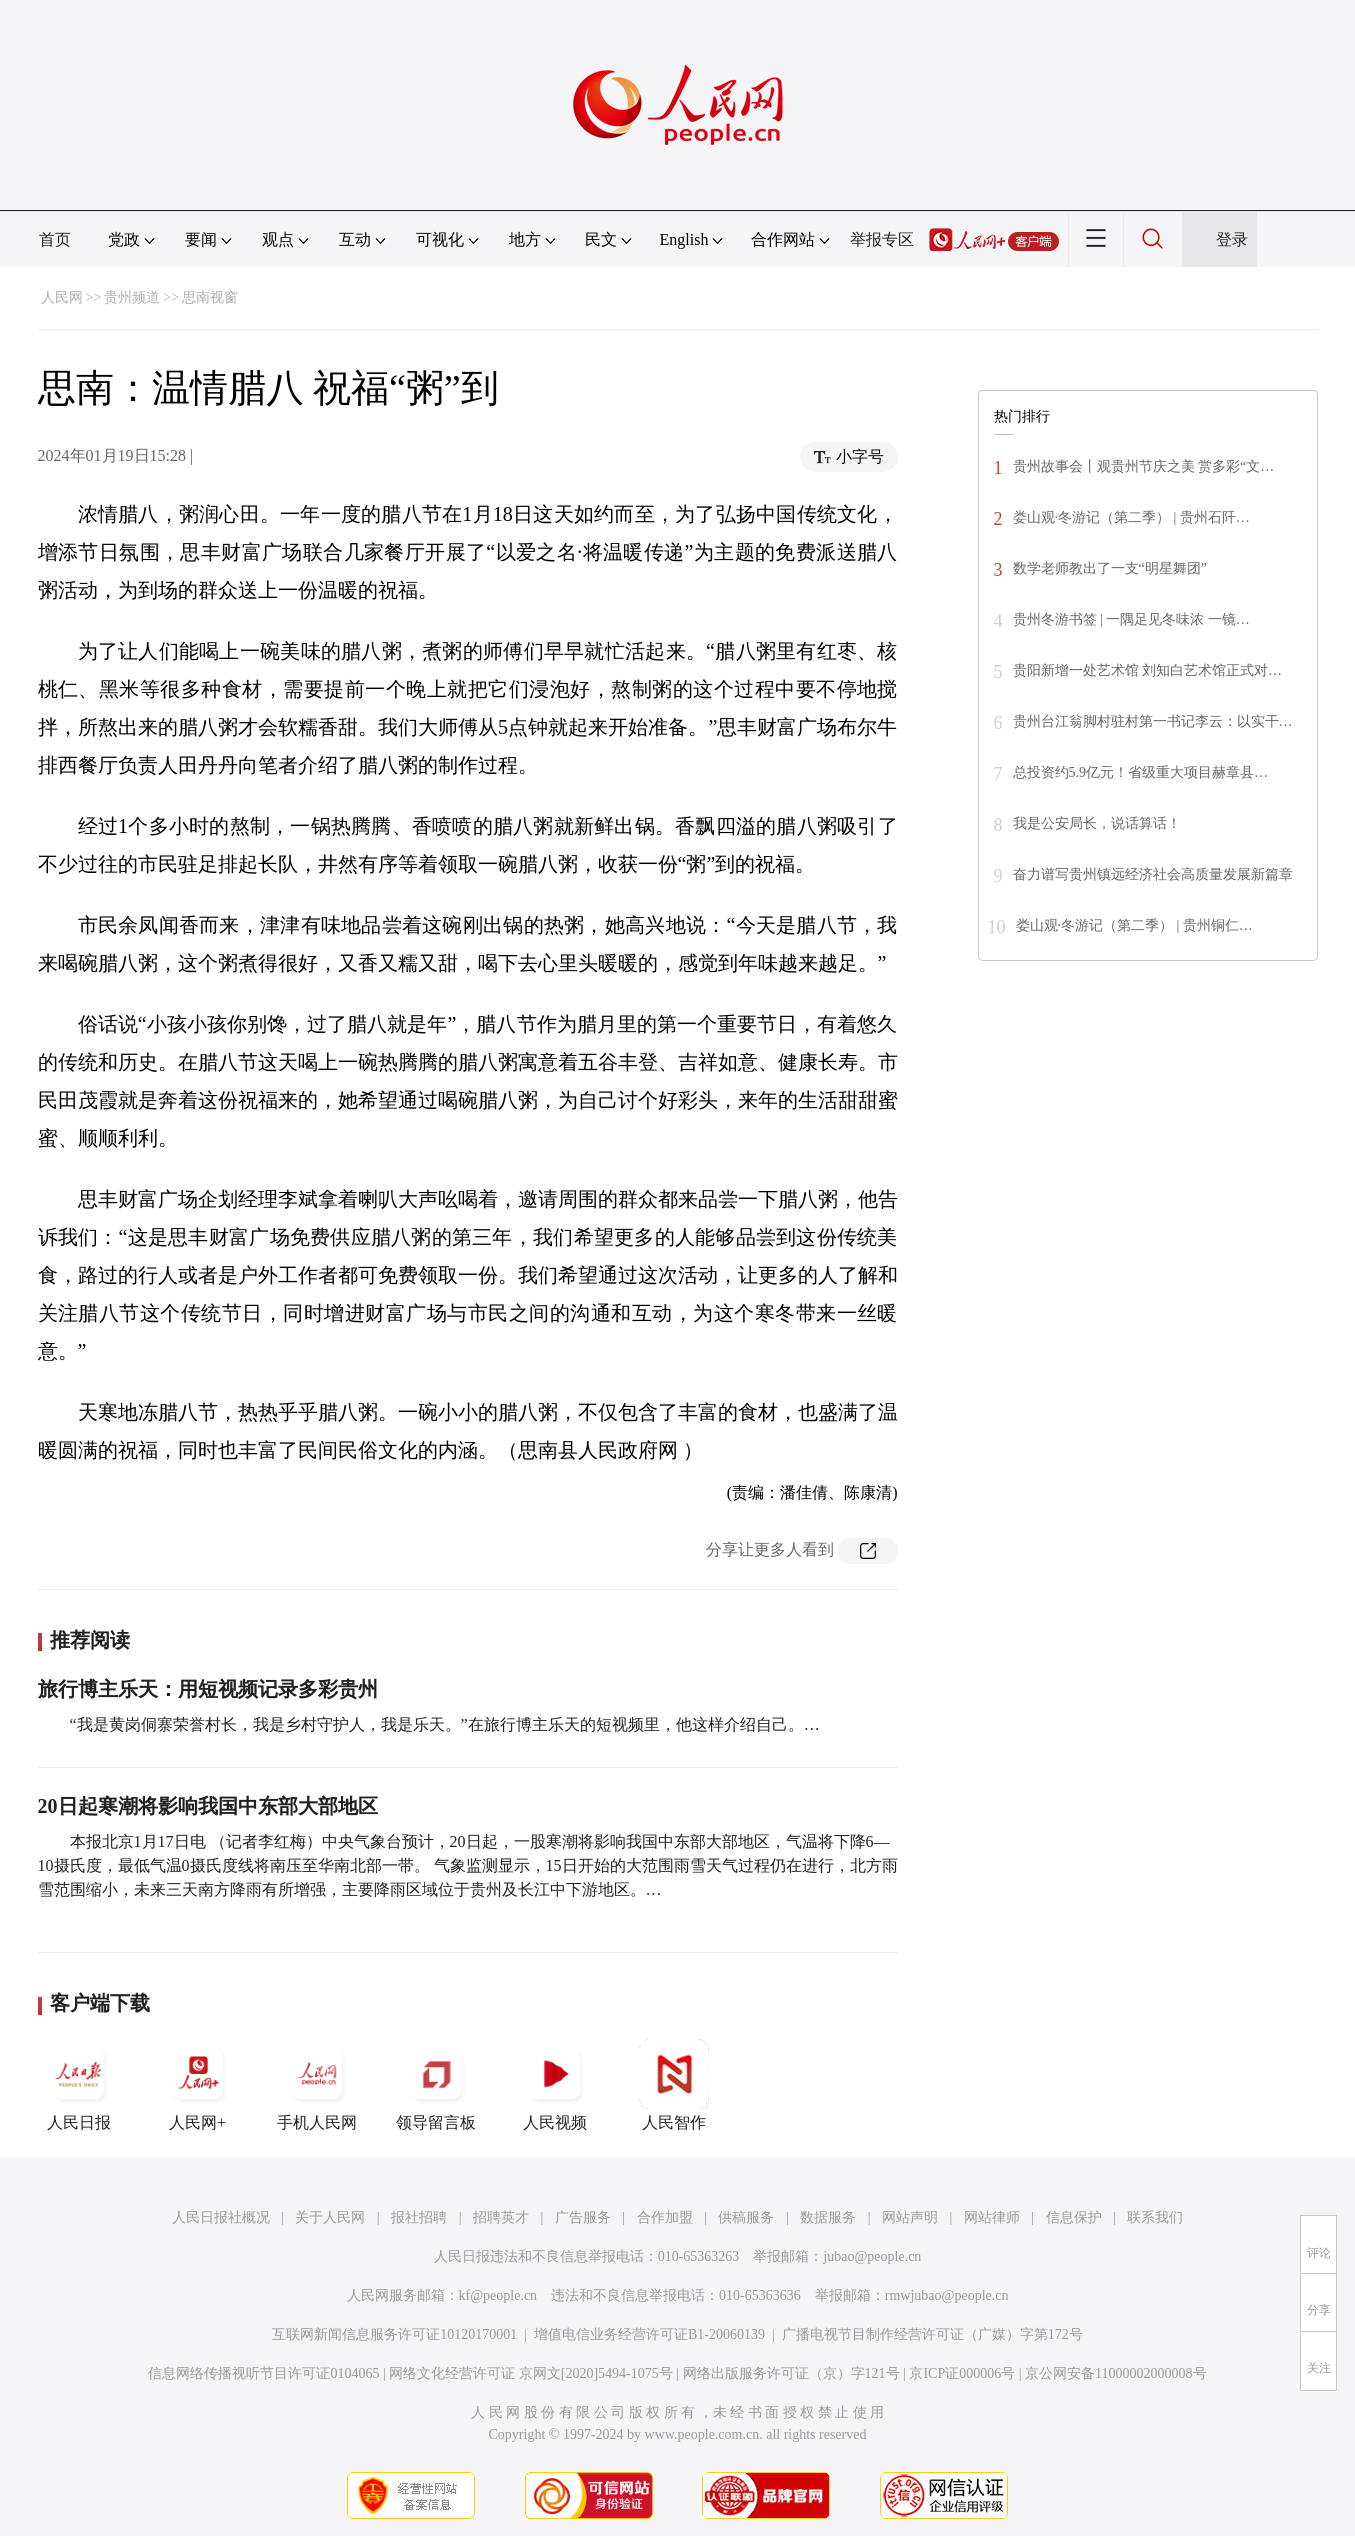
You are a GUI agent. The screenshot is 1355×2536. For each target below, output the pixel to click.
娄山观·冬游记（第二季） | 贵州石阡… (1131, 517)
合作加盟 (665, 2217)
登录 (1232, 239)
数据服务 (828, 2217)
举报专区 (882, 239)
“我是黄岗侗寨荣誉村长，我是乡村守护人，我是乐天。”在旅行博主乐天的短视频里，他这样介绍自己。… (445, 1724)
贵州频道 (132, 297)
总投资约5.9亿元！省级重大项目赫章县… (1141, 772)
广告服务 (583, 2217)
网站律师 (992, 2217)
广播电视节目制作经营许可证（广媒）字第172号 (932, 2334)
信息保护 (1074, 2217)
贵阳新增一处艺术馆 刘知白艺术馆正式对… (1148, 670)
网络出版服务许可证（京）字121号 (791, 2373)
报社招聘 (419, 2217)
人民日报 (79, 2085)
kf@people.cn (498, 2295)
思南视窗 (210, 297)
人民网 (62, 297)
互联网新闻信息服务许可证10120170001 (394, 2334)
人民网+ (198, 2085)
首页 (55, 239)
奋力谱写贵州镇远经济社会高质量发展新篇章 (1153, 874)
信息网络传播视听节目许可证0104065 (263, 2373)
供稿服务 (746, 2217)
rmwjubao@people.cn (947, 2295)
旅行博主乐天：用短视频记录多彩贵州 (208, 1689)
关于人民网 (330, 2217)
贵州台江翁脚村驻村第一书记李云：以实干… (1153, 721)
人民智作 (674, 2085)
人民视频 (555, 2085)
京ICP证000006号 (962, 2373)
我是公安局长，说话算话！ (1097, 823)
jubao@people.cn (872, 2256)
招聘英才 (501, 2217)
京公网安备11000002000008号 (1115, 2373)
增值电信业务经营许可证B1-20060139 (649, 2334)
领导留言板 (436, 2085)
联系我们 (1155, 2217)
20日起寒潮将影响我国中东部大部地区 (208, 1806)
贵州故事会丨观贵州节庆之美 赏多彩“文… (1144, 466)
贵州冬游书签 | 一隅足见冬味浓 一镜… (1131, 619)
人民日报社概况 (221, 2217)
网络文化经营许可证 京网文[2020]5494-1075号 (531, 2373)
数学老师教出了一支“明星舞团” (1110, 568)
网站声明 (910, 2217)
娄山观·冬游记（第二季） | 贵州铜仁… (1134, 925)
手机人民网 (317, 2085)
